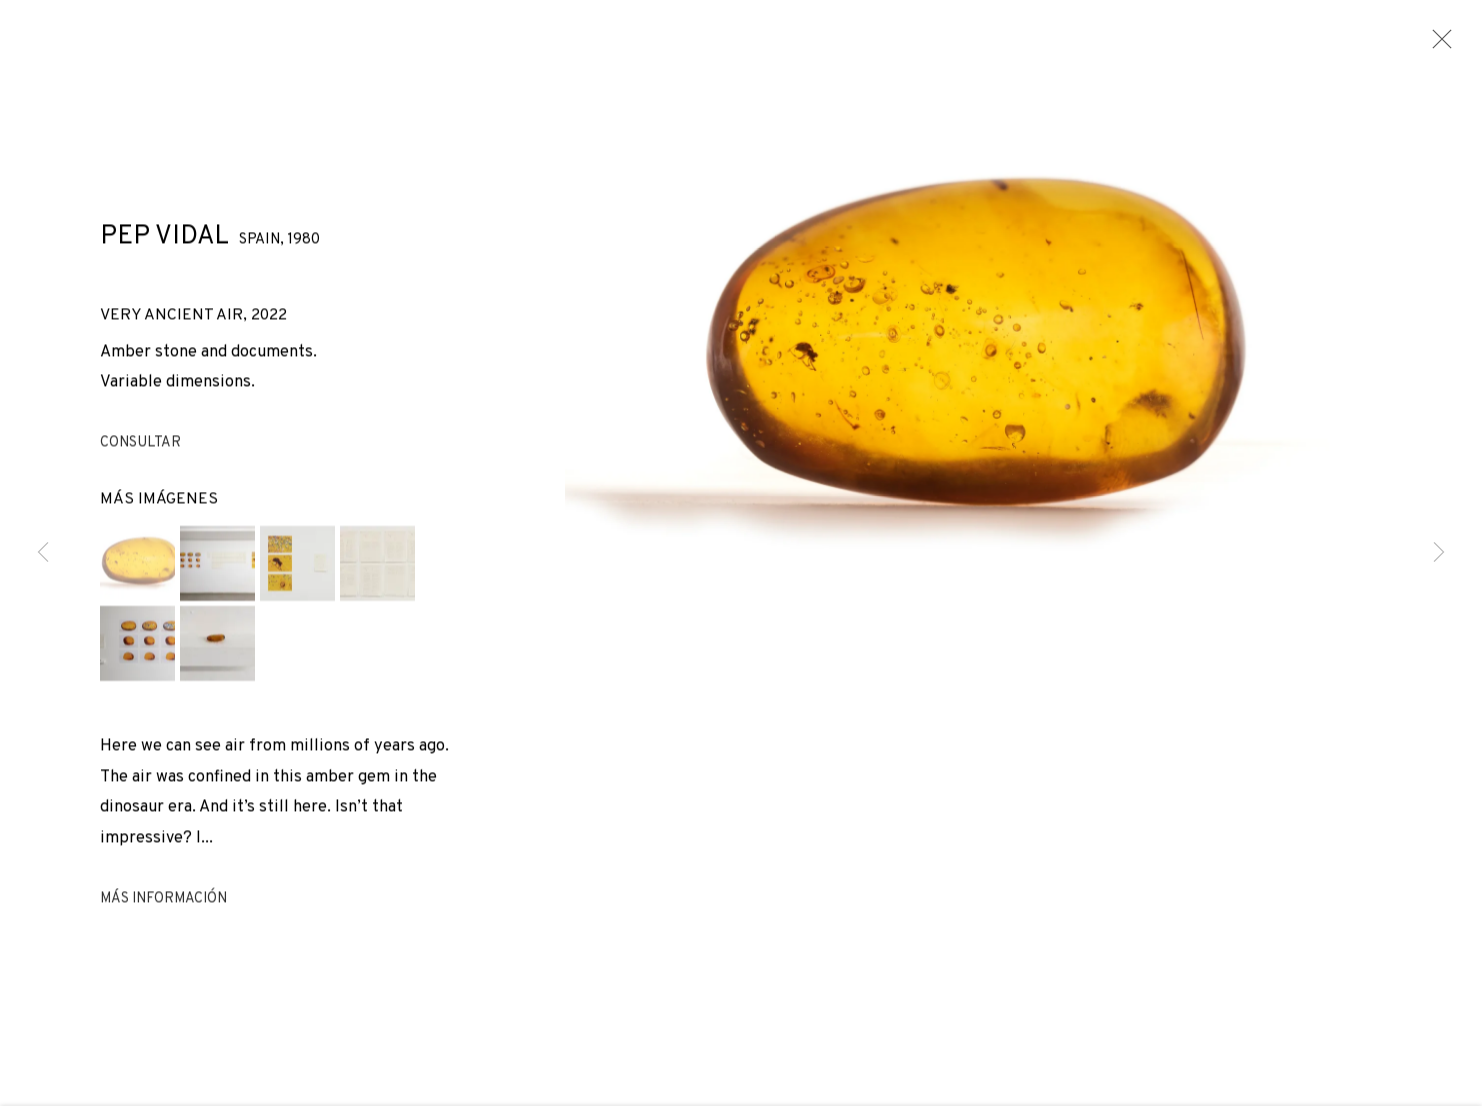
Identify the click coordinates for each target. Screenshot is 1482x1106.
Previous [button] (43, 553)
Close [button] (1437, 45)
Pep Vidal (164, 240)
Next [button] (1439, 553)
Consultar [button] (140, 446)
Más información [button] (163, 902)
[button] (137, 566)
